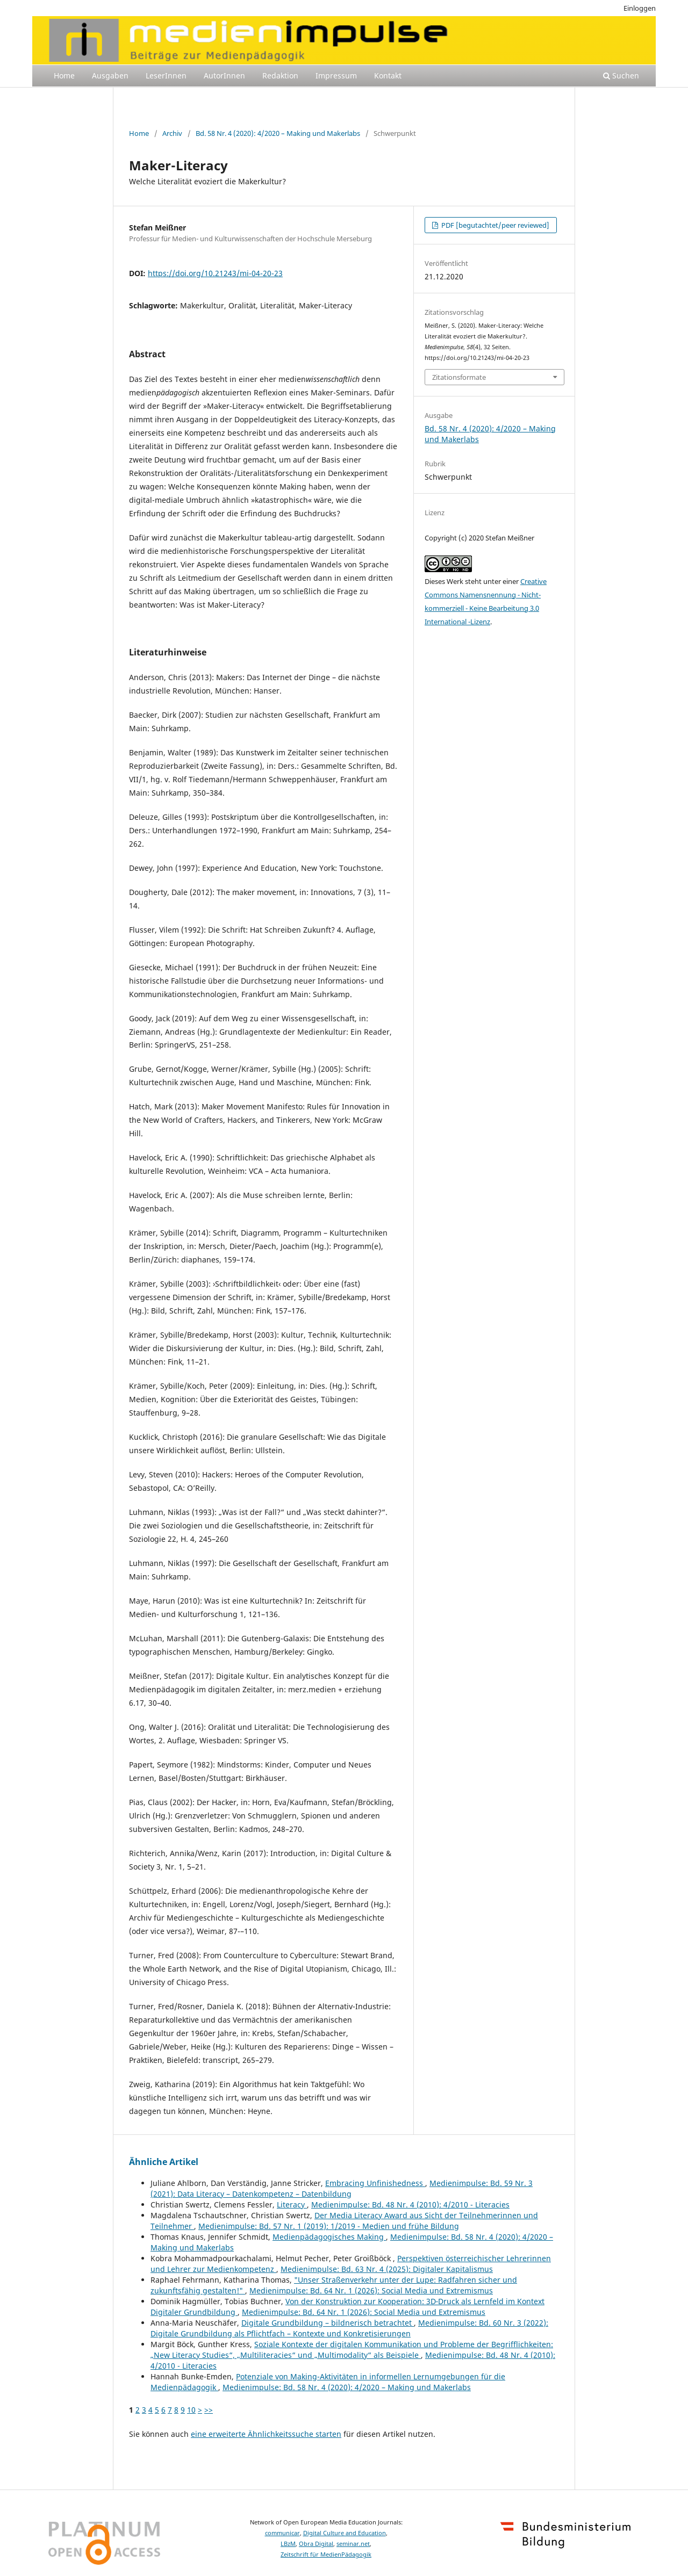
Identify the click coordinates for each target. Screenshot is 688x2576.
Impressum (336, 75)
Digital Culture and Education (344, 2533)
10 (191, 2410)
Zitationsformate (459, 377)
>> (208, 2410)
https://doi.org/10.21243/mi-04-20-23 (215, 273)
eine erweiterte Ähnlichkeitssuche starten (266, 2434)
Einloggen (640, 8)
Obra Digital (316, 2544)
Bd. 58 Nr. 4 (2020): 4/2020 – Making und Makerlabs (278, 133)
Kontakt (388, 75)
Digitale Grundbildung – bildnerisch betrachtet (327, 2323)
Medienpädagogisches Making (329, 2237)
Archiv (172, 133)
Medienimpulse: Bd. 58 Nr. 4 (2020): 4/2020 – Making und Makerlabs (347, 2387)
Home (64, 75)
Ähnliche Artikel (163, 2162)
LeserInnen (166, 75)
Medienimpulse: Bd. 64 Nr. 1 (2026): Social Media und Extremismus (371, 2290)
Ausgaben (110, 75)
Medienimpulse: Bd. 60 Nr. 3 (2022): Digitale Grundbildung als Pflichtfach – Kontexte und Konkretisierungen (349, 2328)
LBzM (288, 2544)
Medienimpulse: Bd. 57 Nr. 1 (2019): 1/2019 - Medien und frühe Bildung (328, 2226)
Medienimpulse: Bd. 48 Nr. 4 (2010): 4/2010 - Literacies (410, 2204)
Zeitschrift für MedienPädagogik (326, 2554)
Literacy (292, 2204)
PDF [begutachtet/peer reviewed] (494, 225)
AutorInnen (224, 75)
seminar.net (353, 2544)
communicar (282, 2533)
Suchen (621, 75)
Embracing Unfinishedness (375, 2183)
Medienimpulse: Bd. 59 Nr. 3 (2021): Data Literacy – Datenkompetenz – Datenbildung (341, 2188)
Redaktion (280, 75)
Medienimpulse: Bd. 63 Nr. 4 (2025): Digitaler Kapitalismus (387, 2269)
